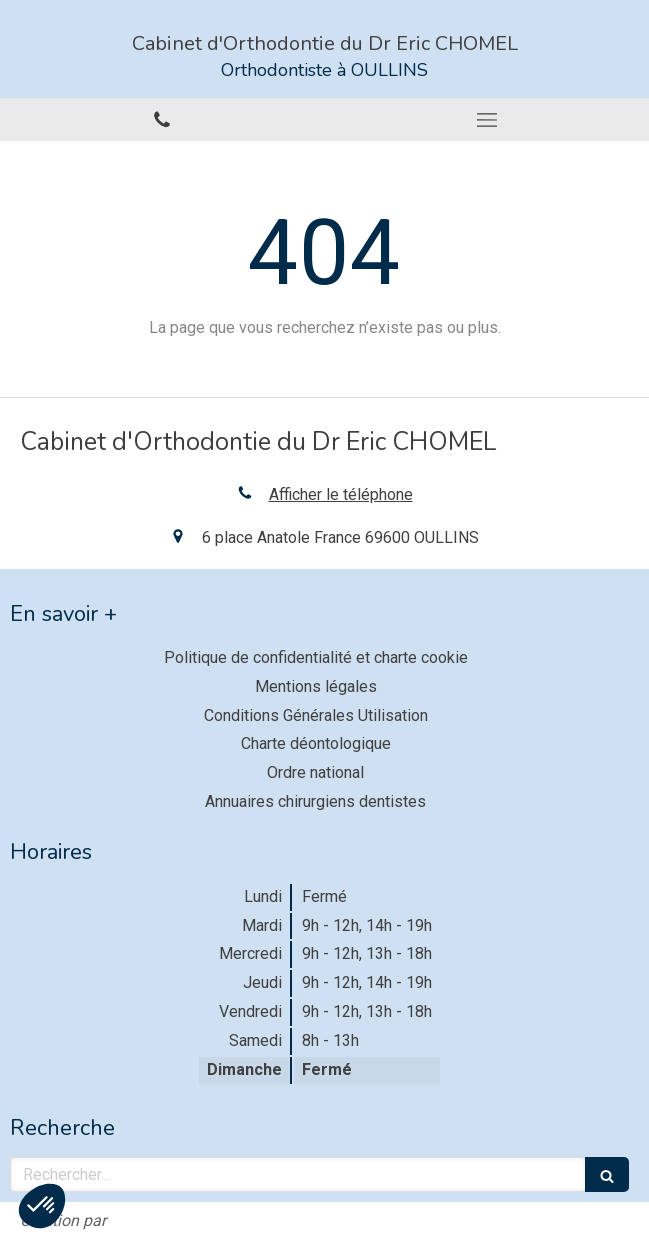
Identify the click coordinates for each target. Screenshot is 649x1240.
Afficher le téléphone (341, 494)
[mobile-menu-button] (487, 120)
